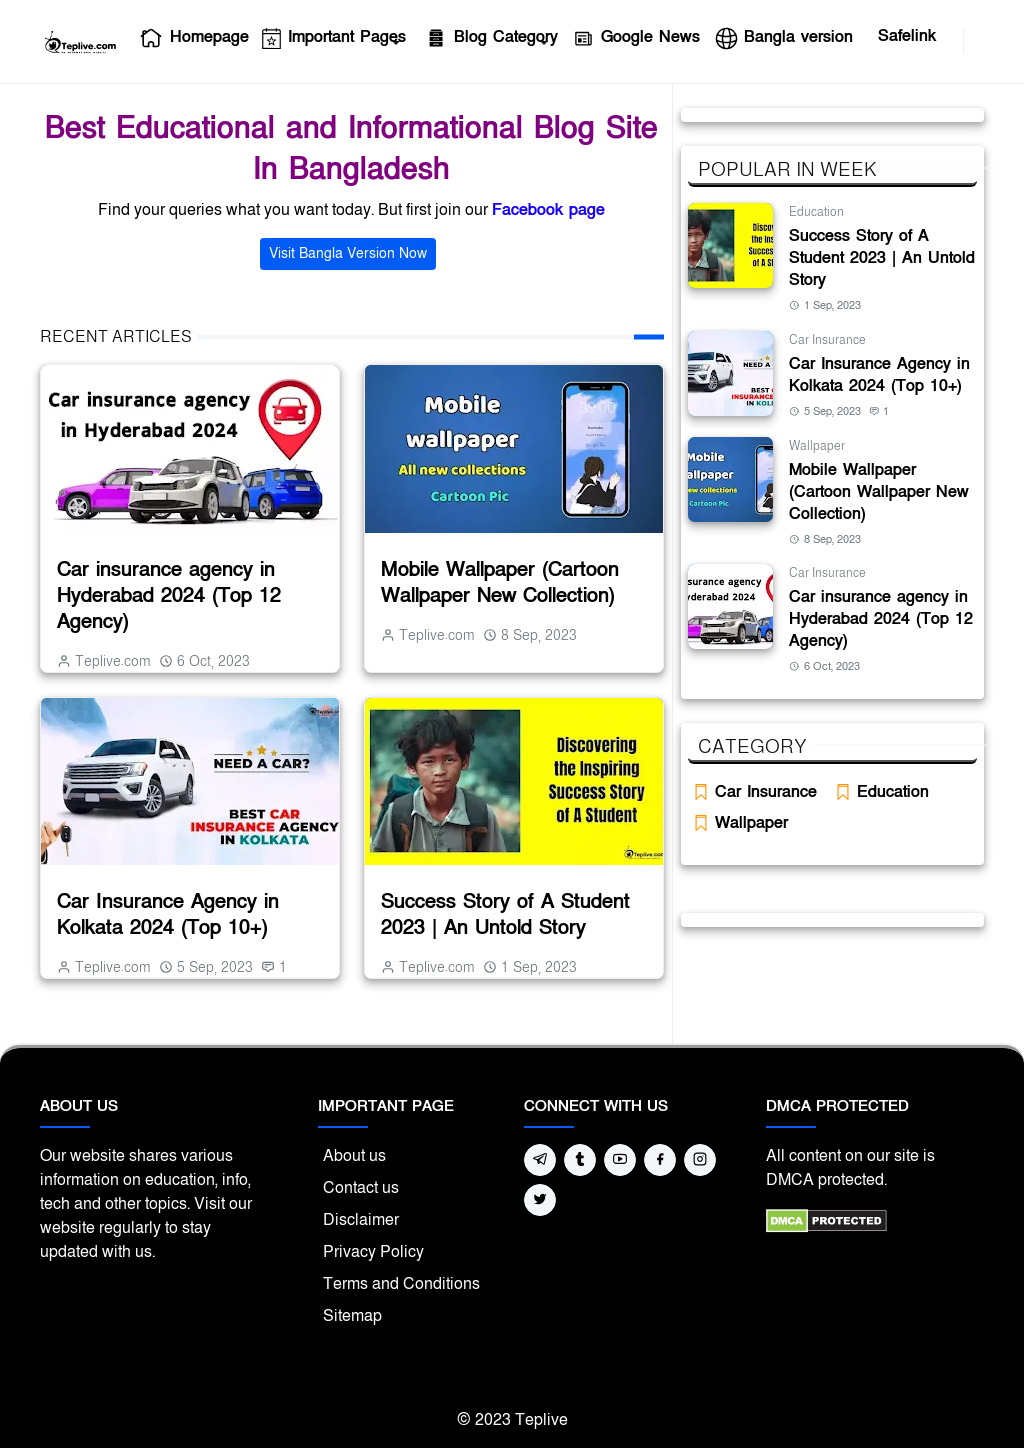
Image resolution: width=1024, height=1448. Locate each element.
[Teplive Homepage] (79, 42)
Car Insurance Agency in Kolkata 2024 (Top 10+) (168, 915)
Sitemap (352, 1316)
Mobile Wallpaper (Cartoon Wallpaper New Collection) (500, 583)
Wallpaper (817, 446)
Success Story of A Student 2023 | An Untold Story (505, 915)
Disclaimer (361, 1220)
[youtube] (951, 42)
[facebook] (935, 42)
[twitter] (540, 1200)
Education (816, 212)
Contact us (361, 1188)
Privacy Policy (373, 1252)
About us (354, 1156)
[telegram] (540, 1160)
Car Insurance (827, 340)
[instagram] (700, 1160)
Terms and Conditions (401, 1284)
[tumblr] (580, 1160)
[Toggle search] (976, 42)
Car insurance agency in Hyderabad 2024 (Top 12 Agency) (169, 596)
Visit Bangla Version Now (348, 253)
